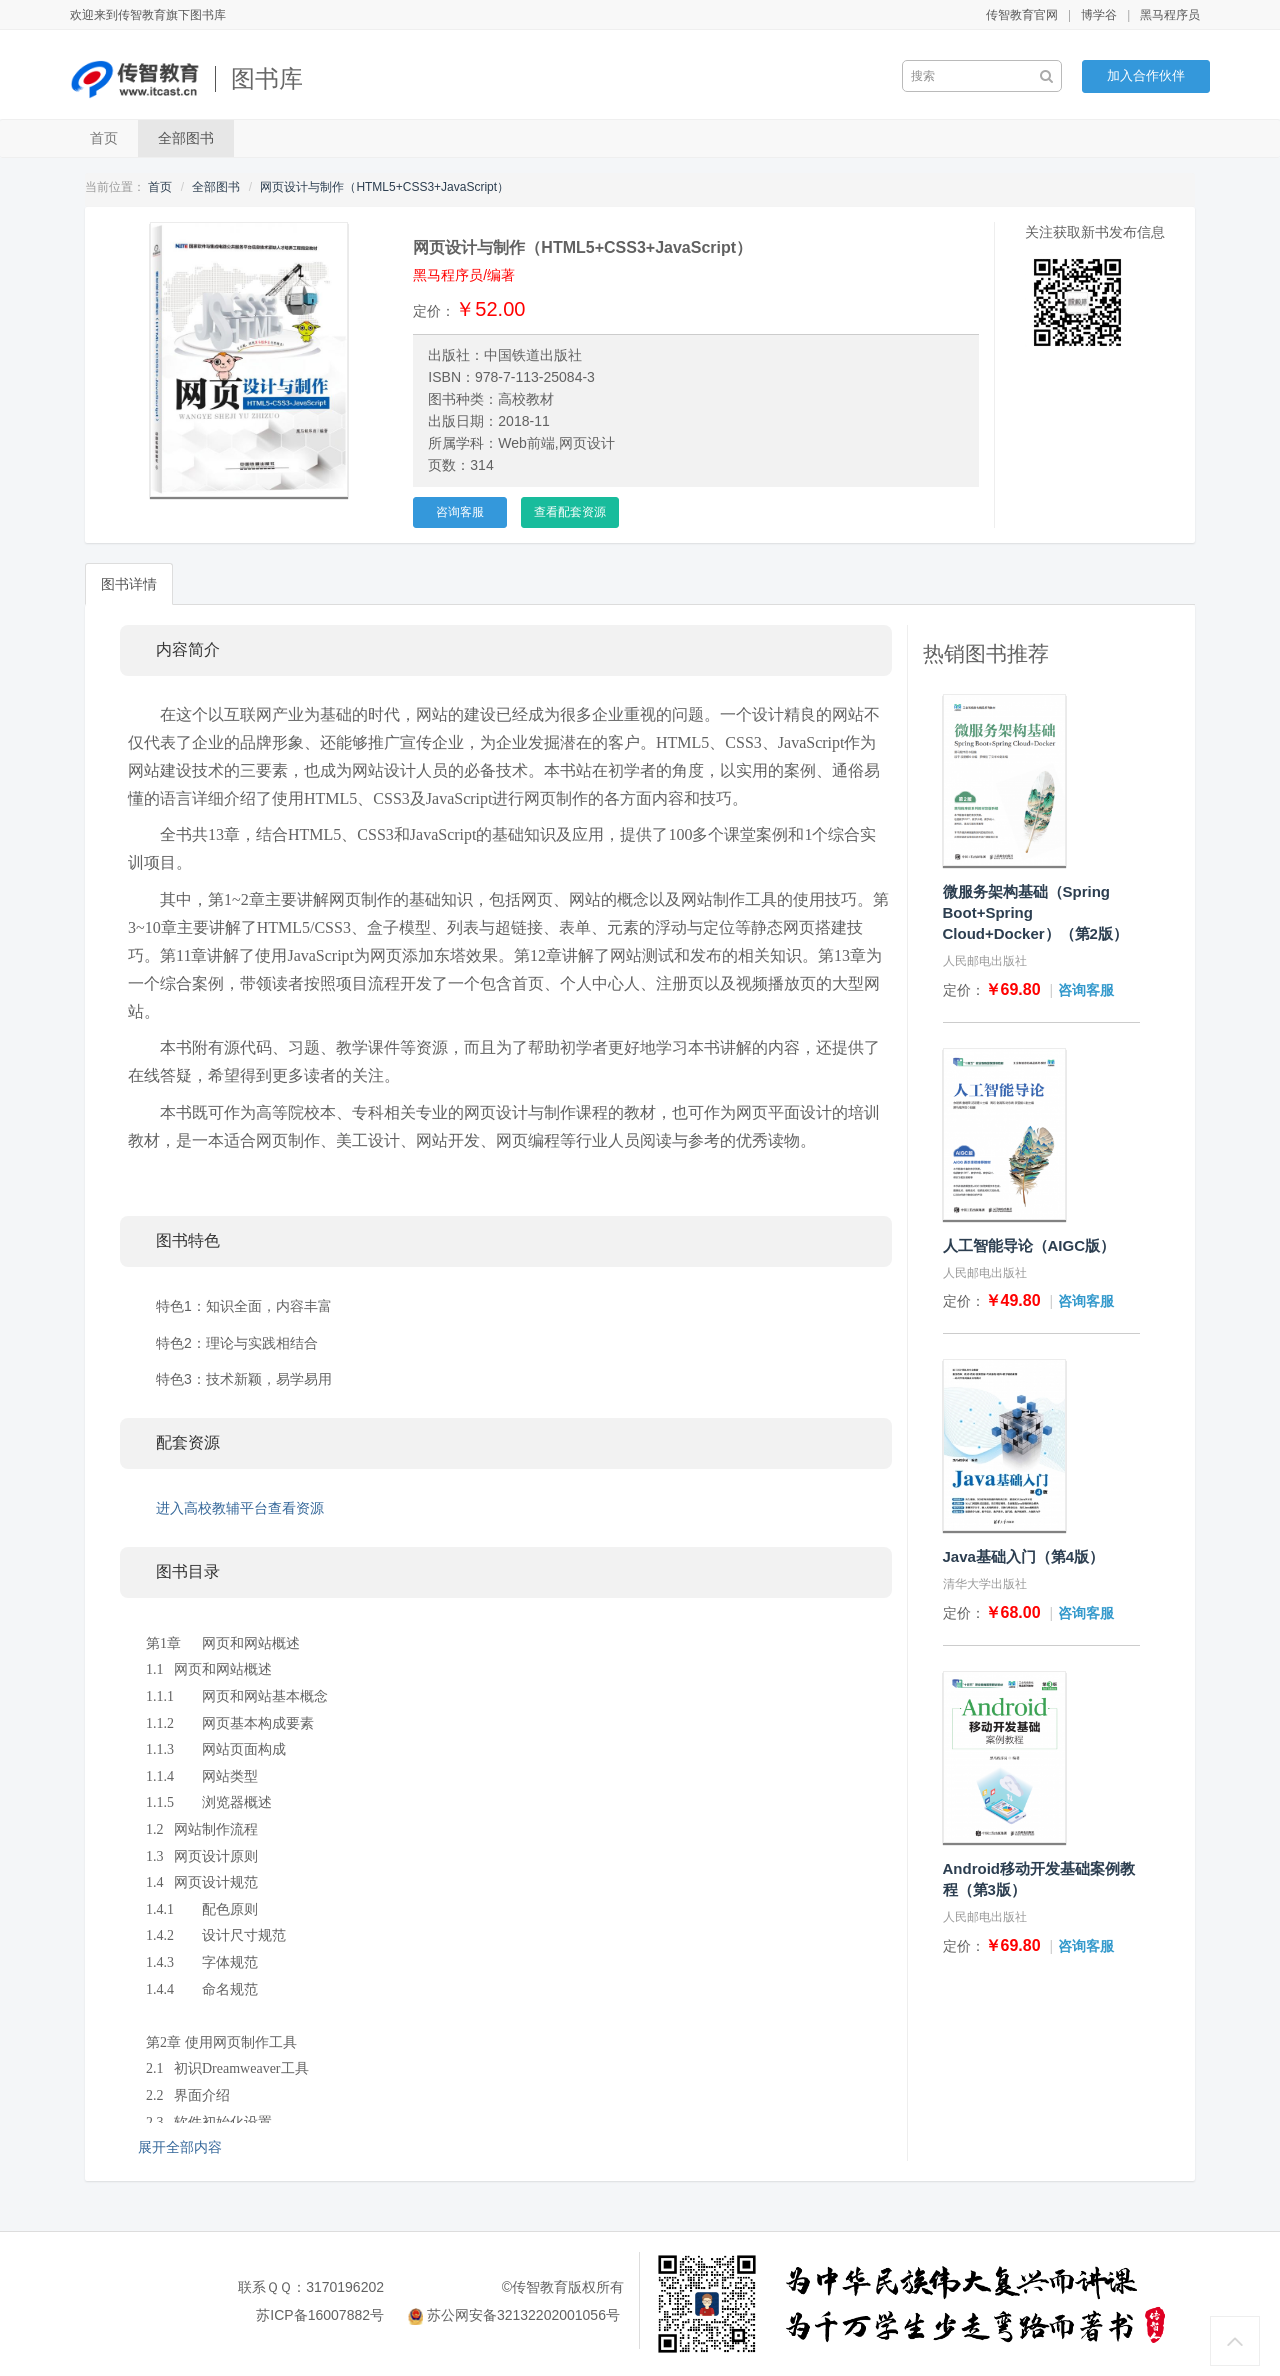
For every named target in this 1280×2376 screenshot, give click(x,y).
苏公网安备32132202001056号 (523, 2315)
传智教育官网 (1022, 15)
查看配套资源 (570, 512)
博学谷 (1099, 15)
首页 (104, 138)
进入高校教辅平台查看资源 (240, 1508)
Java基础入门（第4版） (1024, 1556)
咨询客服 (460, 512)
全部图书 (186, 138)
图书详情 (129, 584)
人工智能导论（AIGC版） (1029, 1245)
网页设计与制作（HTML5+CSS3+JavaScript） (384, 187)
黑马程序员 (1170, 15)
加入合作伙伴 (1146, 75)
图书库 (267, 78)
